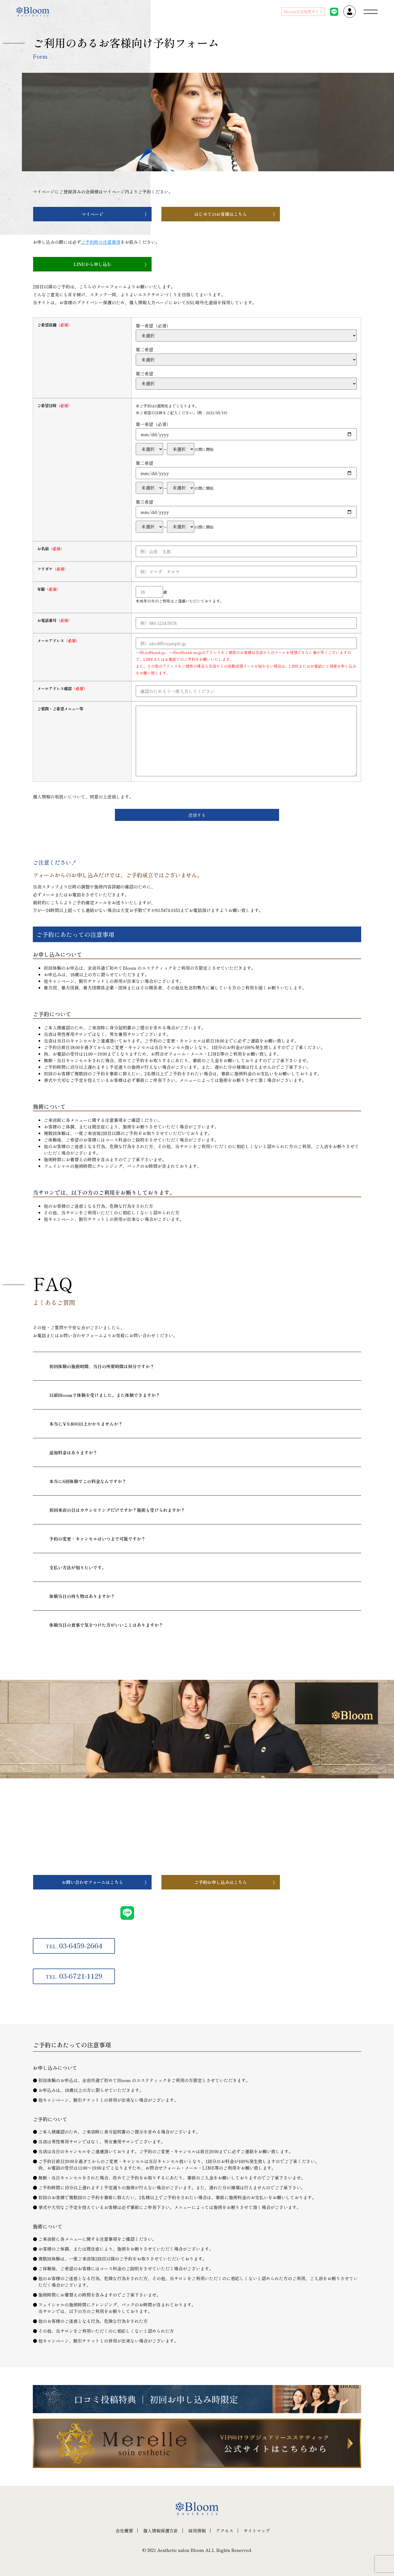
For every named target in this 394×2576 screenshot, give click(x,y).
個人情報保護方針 (160, 2530)
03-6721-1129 (73, 1976)
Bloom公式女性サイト (303, 11)
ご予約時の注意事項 (100, 242)
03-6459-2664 (73, 1945)
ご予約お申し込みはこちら (220, 1882)
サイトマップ (257, 2530)
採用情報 (197, 2530)
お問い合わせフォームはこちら (92, 1882)
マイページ (92, 214)
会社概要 (124, 2530)
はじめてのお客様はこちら (220, 214)
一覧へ (70, 1655)
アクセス (224, 2530)
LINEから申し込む (92, 264)
